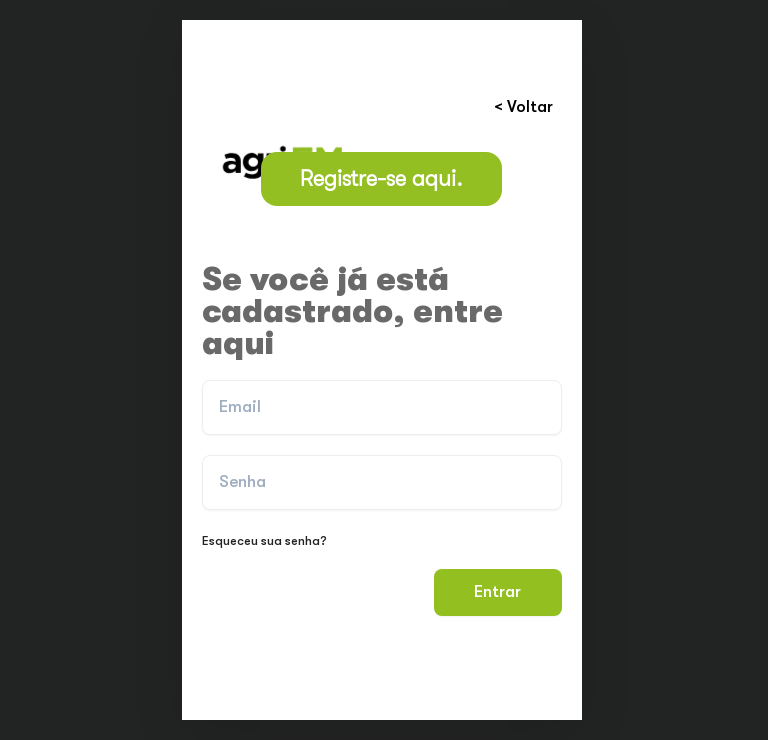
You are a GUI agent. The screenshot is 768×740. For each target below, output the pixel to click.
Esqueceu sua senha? (264, 540)
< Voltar (523, 106)
